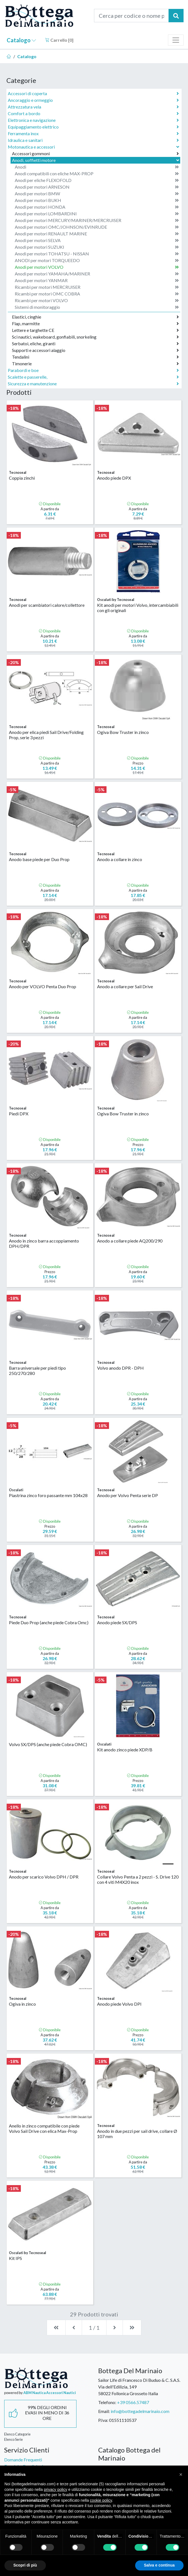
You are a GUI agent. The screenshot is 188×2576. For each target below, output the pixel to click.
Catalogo (21, 40)
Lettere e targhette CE (95, 330)
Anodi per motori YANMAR (97, 280)
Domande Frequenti (23, 2459)
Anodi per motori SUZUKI (97, 247)
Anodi (97, 167)
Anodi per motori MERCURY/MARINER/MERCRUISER (97, 220)
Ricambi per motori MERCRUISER (97, 287)
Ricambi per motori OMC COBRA (97, 293)
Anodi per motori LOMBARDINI (97, 213)
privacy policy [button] (55, 2489)
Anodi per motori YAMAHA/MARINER (97, 273)
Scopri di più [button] (25, 2565)
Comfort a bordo (93, 113)
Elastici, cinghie (95, 317)
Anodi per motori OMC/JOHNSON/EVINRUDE (97, 227)
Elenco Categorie (17, 2434)
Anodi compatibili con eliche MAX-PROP (97, 173)
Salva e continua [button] (159, 2565)
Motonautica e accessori (94, 146)
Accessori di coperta (93, 93)
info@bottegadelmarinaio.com (140, 2411)
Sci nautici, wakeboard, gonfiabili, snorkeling (95, 337)
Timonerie (95, 363)
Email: (104, 2411)
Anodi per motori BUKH (97, 200)
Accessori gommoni (95, 153)
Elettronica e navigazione (93, 120)
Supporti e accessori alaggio (95, 350)
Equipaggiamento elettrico (93, 127)
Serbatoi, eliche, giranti (95, 343)
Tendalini (95, 357)
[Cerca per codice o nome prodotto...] (131, 15)
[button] (180, 2474)
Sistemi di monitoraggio (97, 307)
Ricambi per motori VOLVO (97, 300)
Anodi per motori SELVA (97, 240)
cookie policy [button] (101, 2500)
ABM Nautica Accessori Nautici (49, 2392)
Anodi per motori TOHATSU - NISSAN (97, 253)
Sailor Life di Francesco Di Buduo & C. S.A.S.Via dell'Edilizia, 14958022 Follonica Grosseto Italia (139, 2386)
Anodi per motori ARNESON (97, 187)
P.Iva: (103, 2420)
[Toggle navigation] (176, 40)
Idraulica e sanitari (93, 140)
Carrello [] (59, 40)
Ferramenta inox (93, 133)
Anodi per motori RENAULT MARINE (97, 233)
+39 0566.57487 (133, 2402)
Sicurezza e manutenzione (93, 383)
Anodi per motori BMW (97, 193)
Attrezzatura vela (93, 106)
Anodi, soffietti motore (96, 160)
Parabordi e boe (93, 370)
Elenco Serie (13, 2439)
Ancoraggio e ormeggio (93, 100)
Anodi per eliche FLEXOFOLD (97, 180)
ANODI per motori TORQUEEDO (97, 260)
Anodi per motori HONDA (97, 207)
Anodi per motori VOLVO (97, 267)
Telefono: (107, 2402)
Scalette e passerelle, (93, 377)
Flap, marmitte (95, 323)
